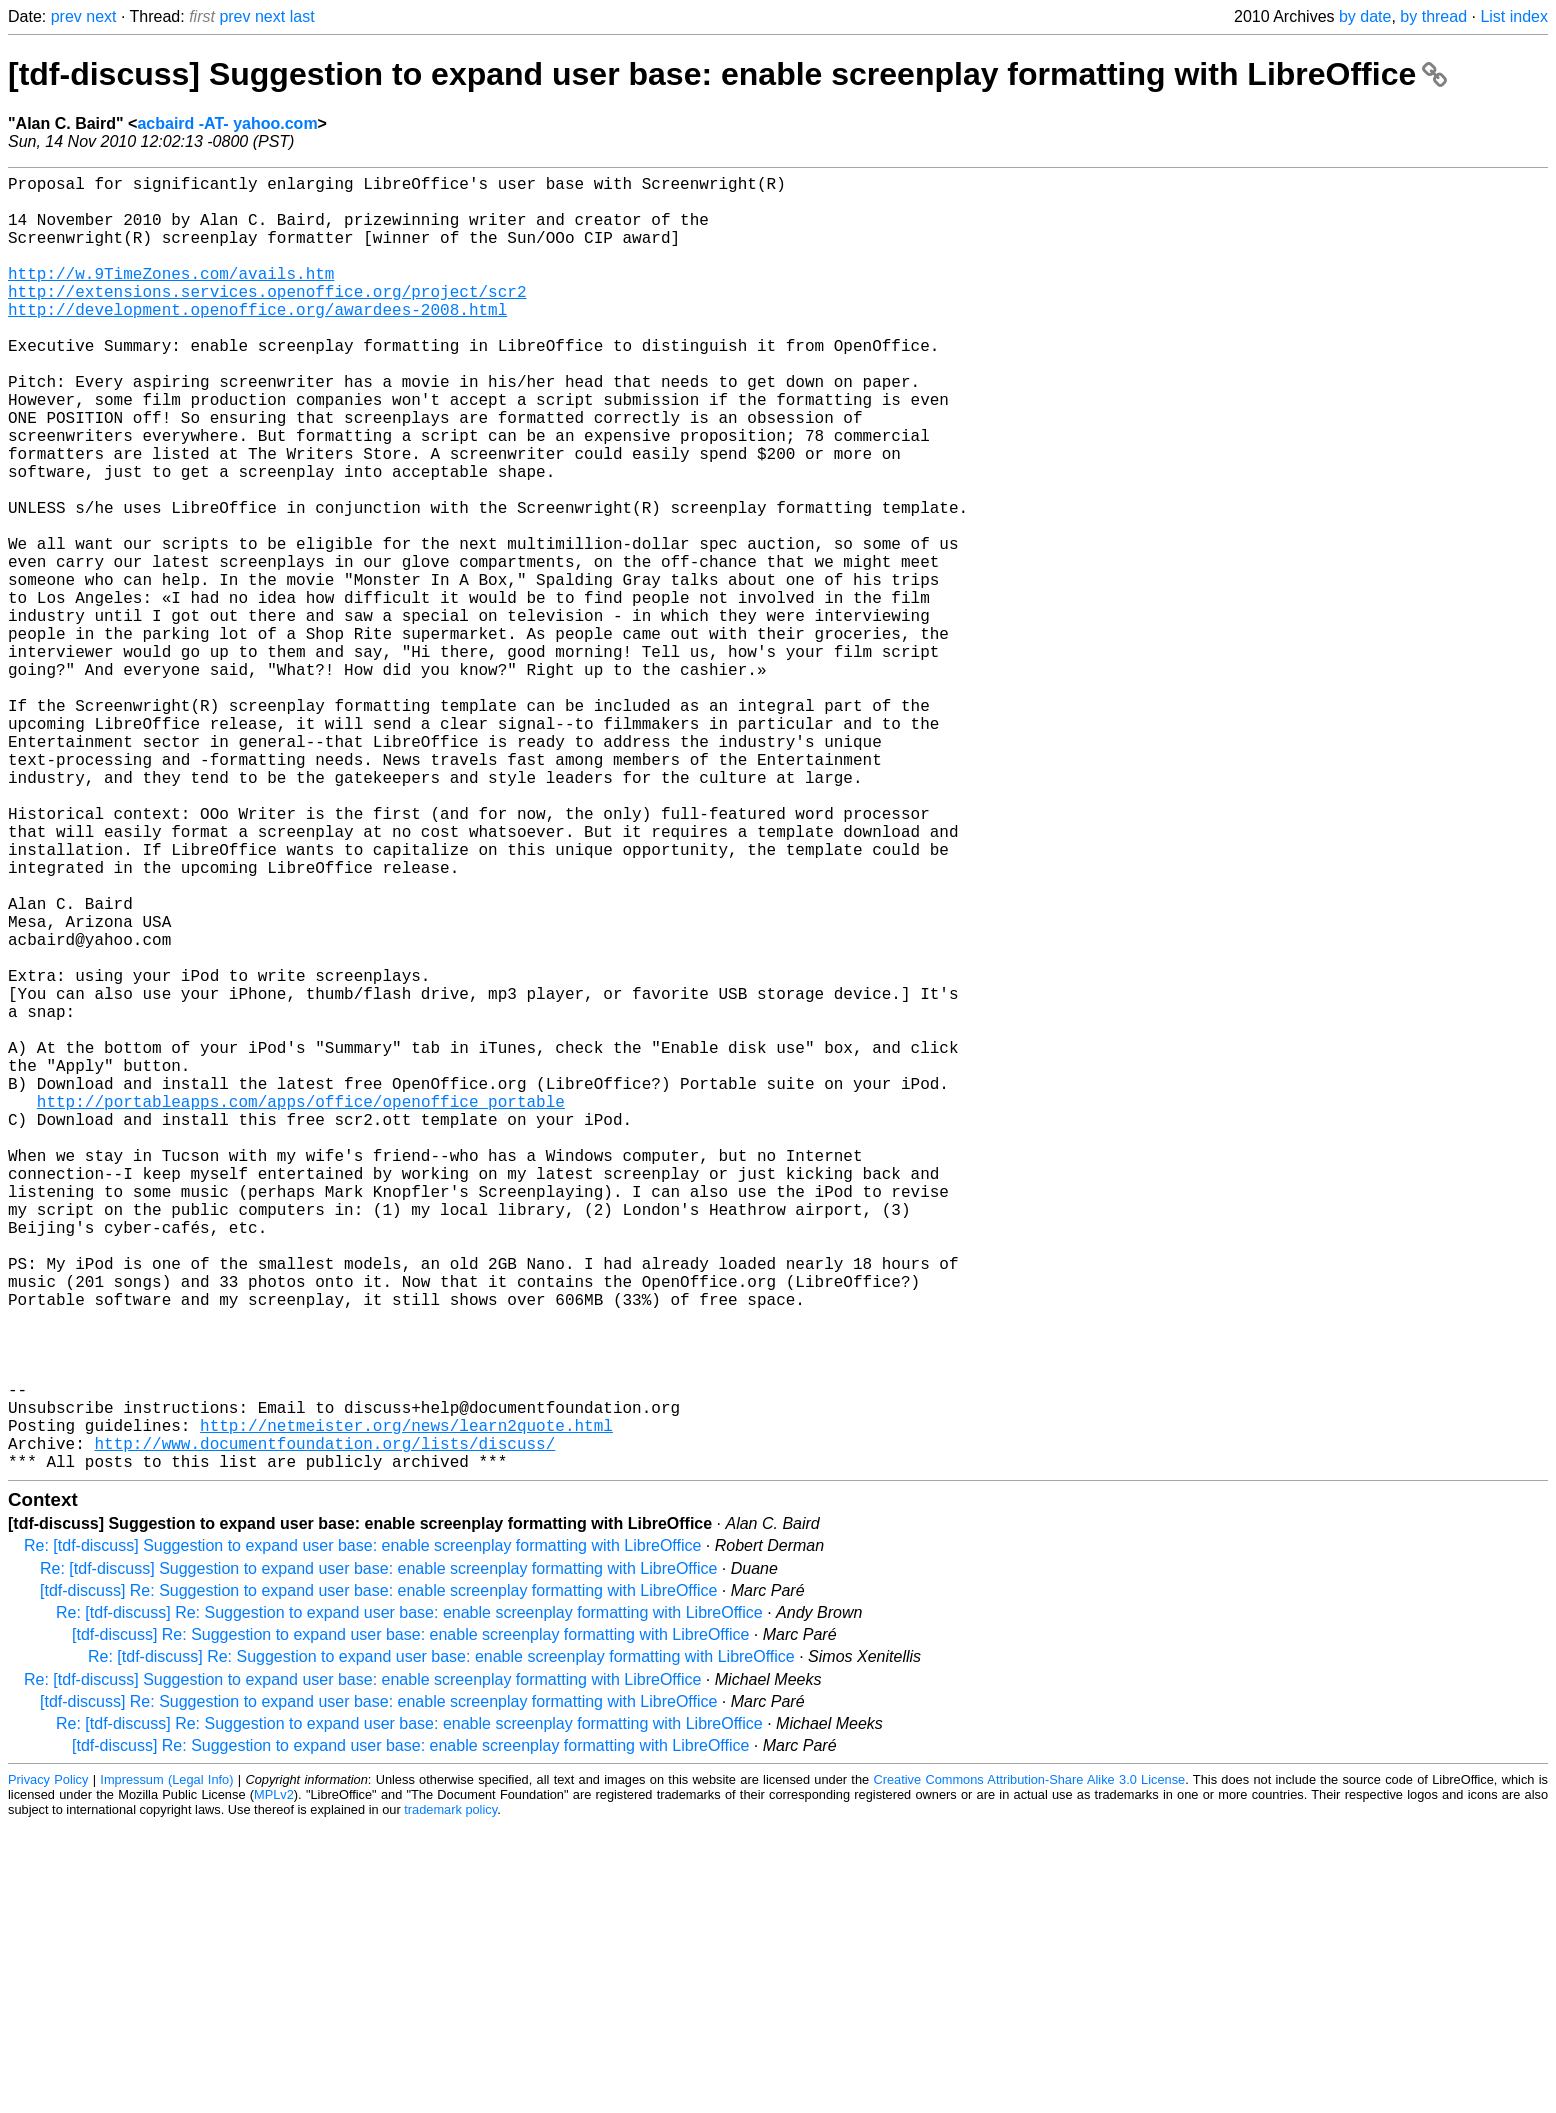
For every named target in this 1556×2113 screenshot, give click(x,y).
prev (66, 16)
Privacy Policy (48, 2067)
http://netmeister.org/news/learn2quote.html (406, 1705)
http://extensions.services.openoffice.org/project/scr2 (267, 319)
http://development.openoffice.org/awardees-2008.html (257, 341)
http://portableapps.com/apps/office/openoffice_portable (301, 1309)
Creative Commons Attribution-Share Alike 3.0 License (1029, 2067)
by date (1365, 16)
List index (1514, 16)
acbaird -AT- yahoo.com (227, 123)
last (302, 16)
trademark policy (450, 2097)
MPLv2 (274, 2082)
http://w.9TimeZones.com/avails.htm (171, 297)
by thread (1433, 16)
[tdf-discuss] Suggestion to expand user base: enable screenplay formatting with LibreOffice (727, 74)
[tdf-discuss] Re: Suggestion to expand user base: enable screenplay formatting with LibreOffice (378, 1878)
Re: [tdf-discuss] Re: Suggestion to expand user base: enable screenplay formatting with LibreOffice (409, 1900)
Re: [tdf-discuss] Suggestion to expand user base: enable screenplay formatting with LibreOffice (362, 1833)
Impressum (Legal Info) (166, 2067)
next (101, 16)
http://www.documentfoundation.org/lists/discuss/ (324, 1727)
